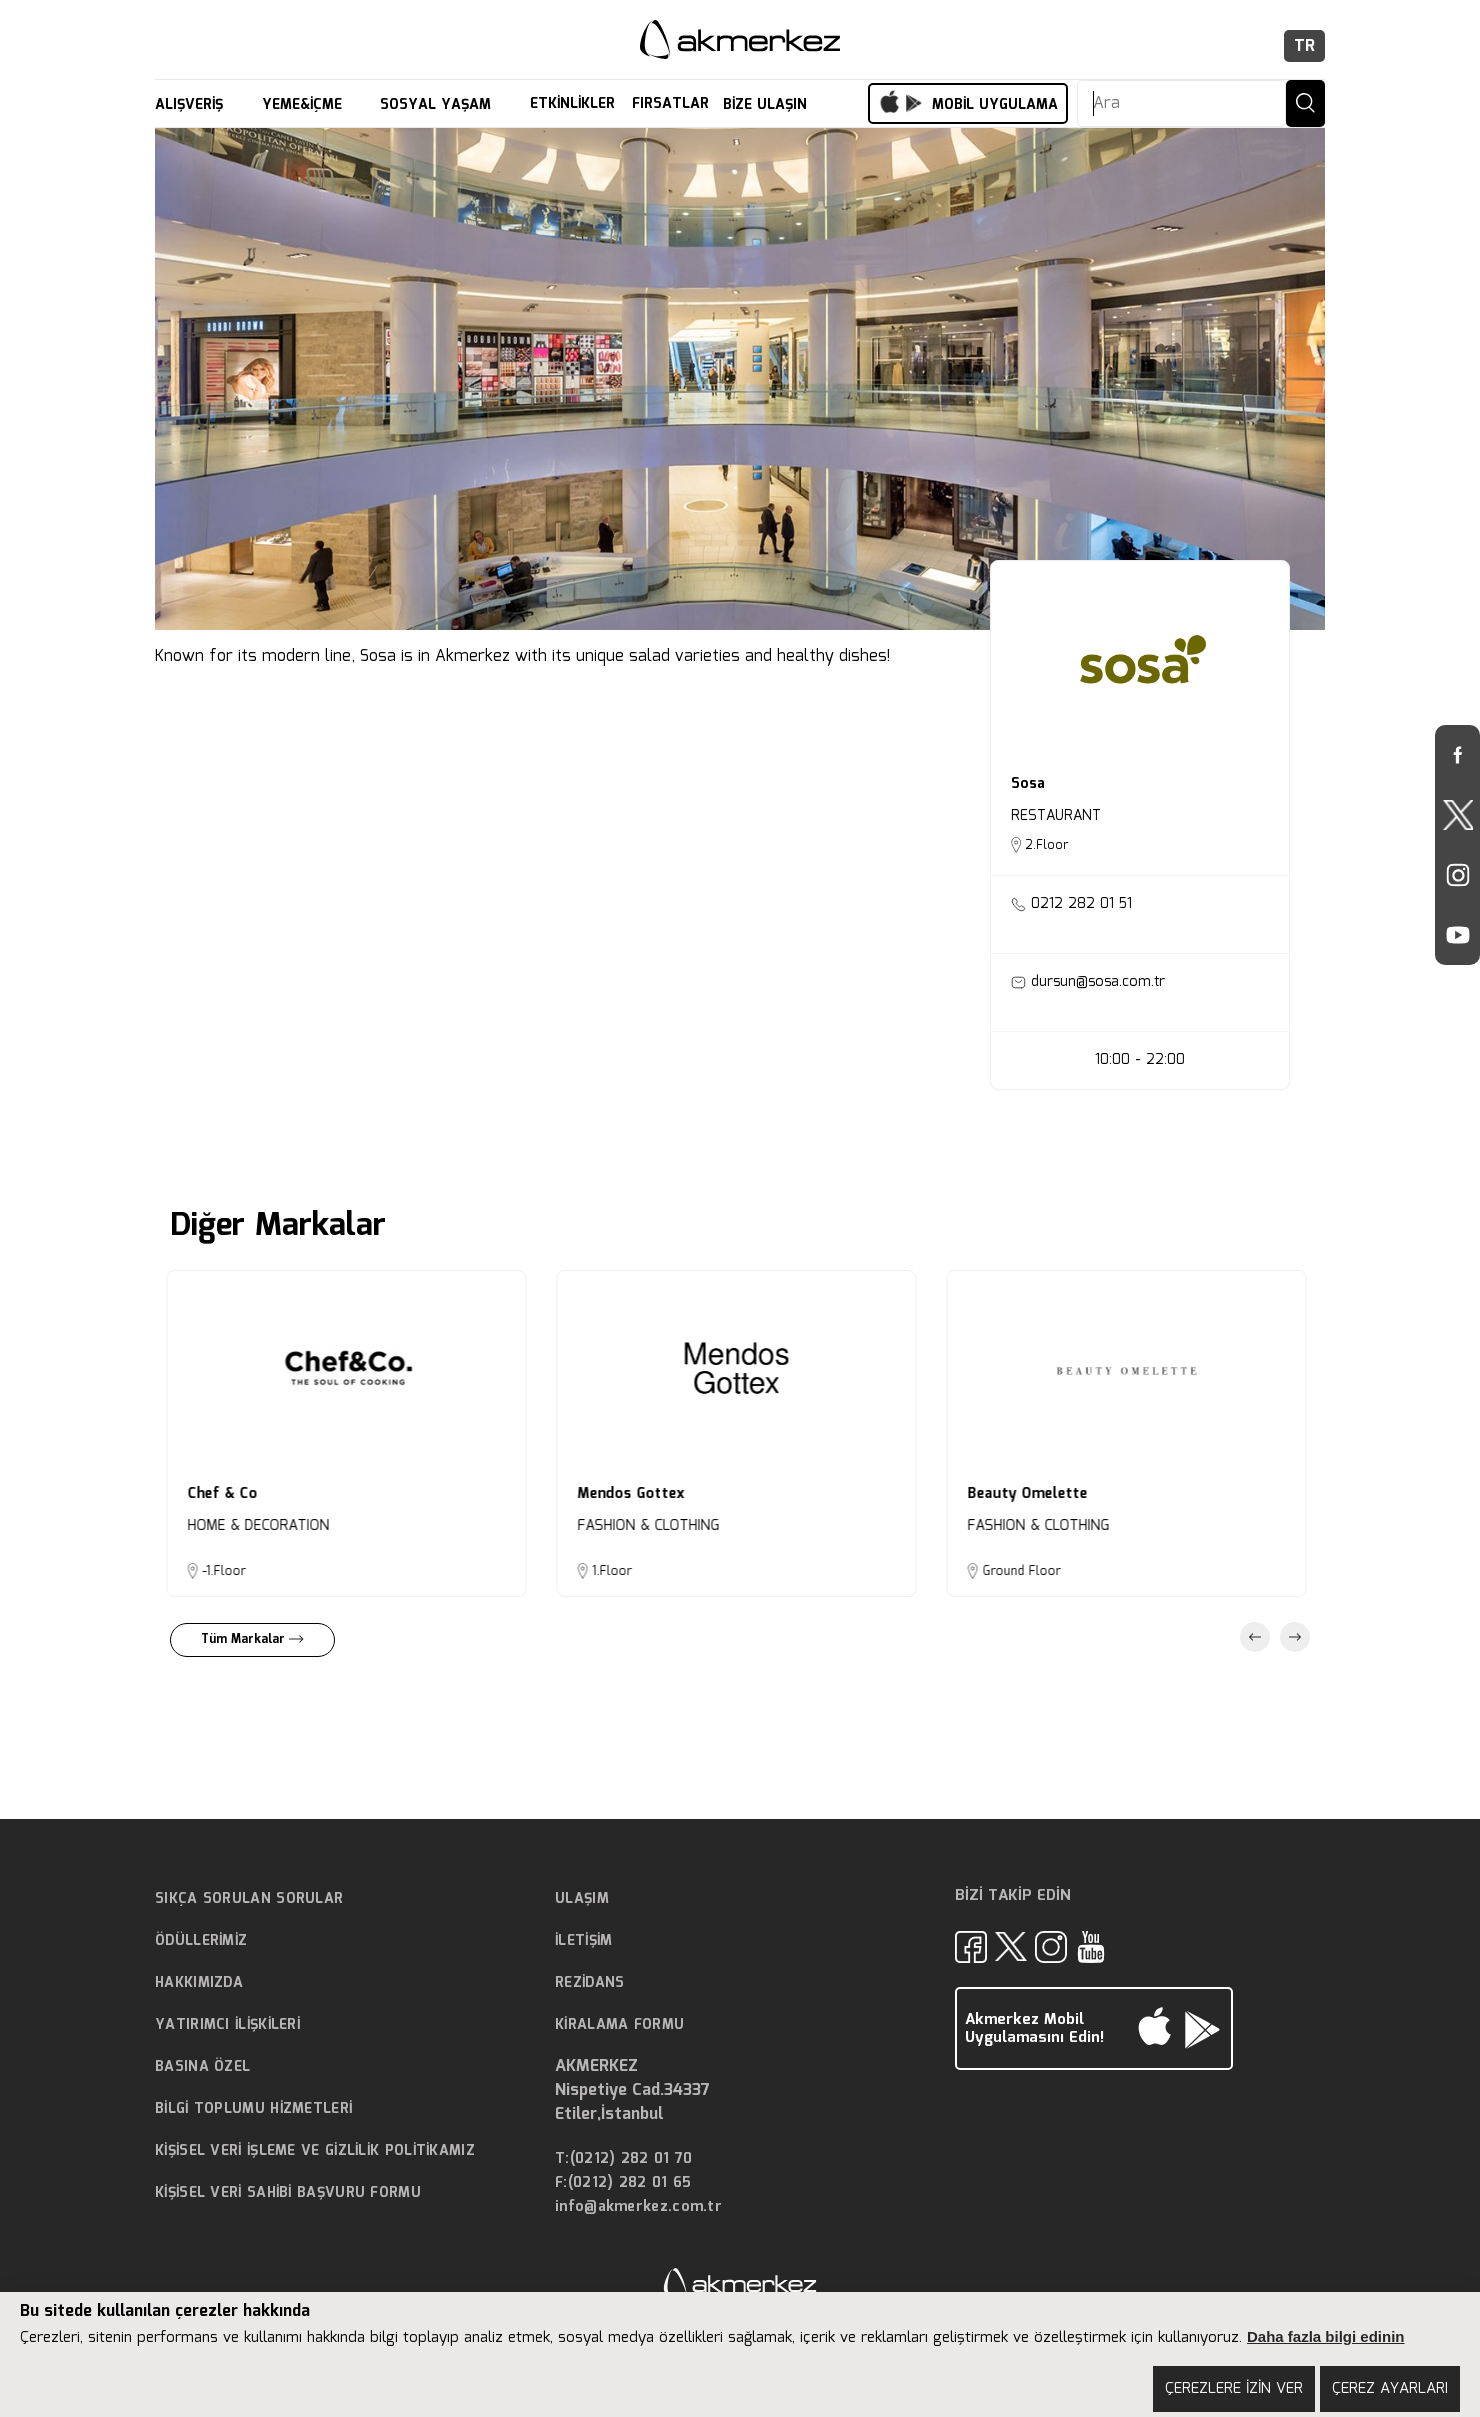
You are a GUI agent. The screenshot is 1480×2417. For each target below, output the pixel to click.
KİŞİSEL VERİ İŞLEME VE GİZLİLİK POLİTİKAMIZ (315, 2151)
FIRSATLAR (670, 104)
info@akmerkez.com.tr (638, 2207)
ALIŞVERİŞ (191, 105)
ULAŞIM (582, 1899)
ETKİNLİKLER (572, 104)
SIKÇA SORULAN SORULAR (249, 1899)
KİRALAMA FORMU (619, 2025)
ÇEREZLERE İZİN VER (1234, 2389)
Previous (1255, 1637)
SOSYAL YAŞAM (438, 105)
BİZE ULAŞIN (767, 105)
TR (1304, 46)
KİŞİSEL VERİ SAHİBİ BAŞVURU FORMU (288, 2193)
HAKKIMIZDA (199, 1983)
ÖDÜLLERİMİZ (201, 1941)
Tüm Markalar (252, 1639)
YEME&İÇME (304, 105)
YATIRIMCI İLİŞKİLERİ (227, 2025)
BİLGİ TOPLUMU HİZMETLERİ (253, 2109)
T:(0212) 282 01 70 (623, 2159)
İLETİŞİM (583, 1941)
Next (1295, 1637)
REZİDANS (589, 1983)
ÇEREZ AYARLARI (1390, 2389)
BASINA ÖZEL (202, 2067)
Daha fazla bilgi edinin (1326, 2336)
